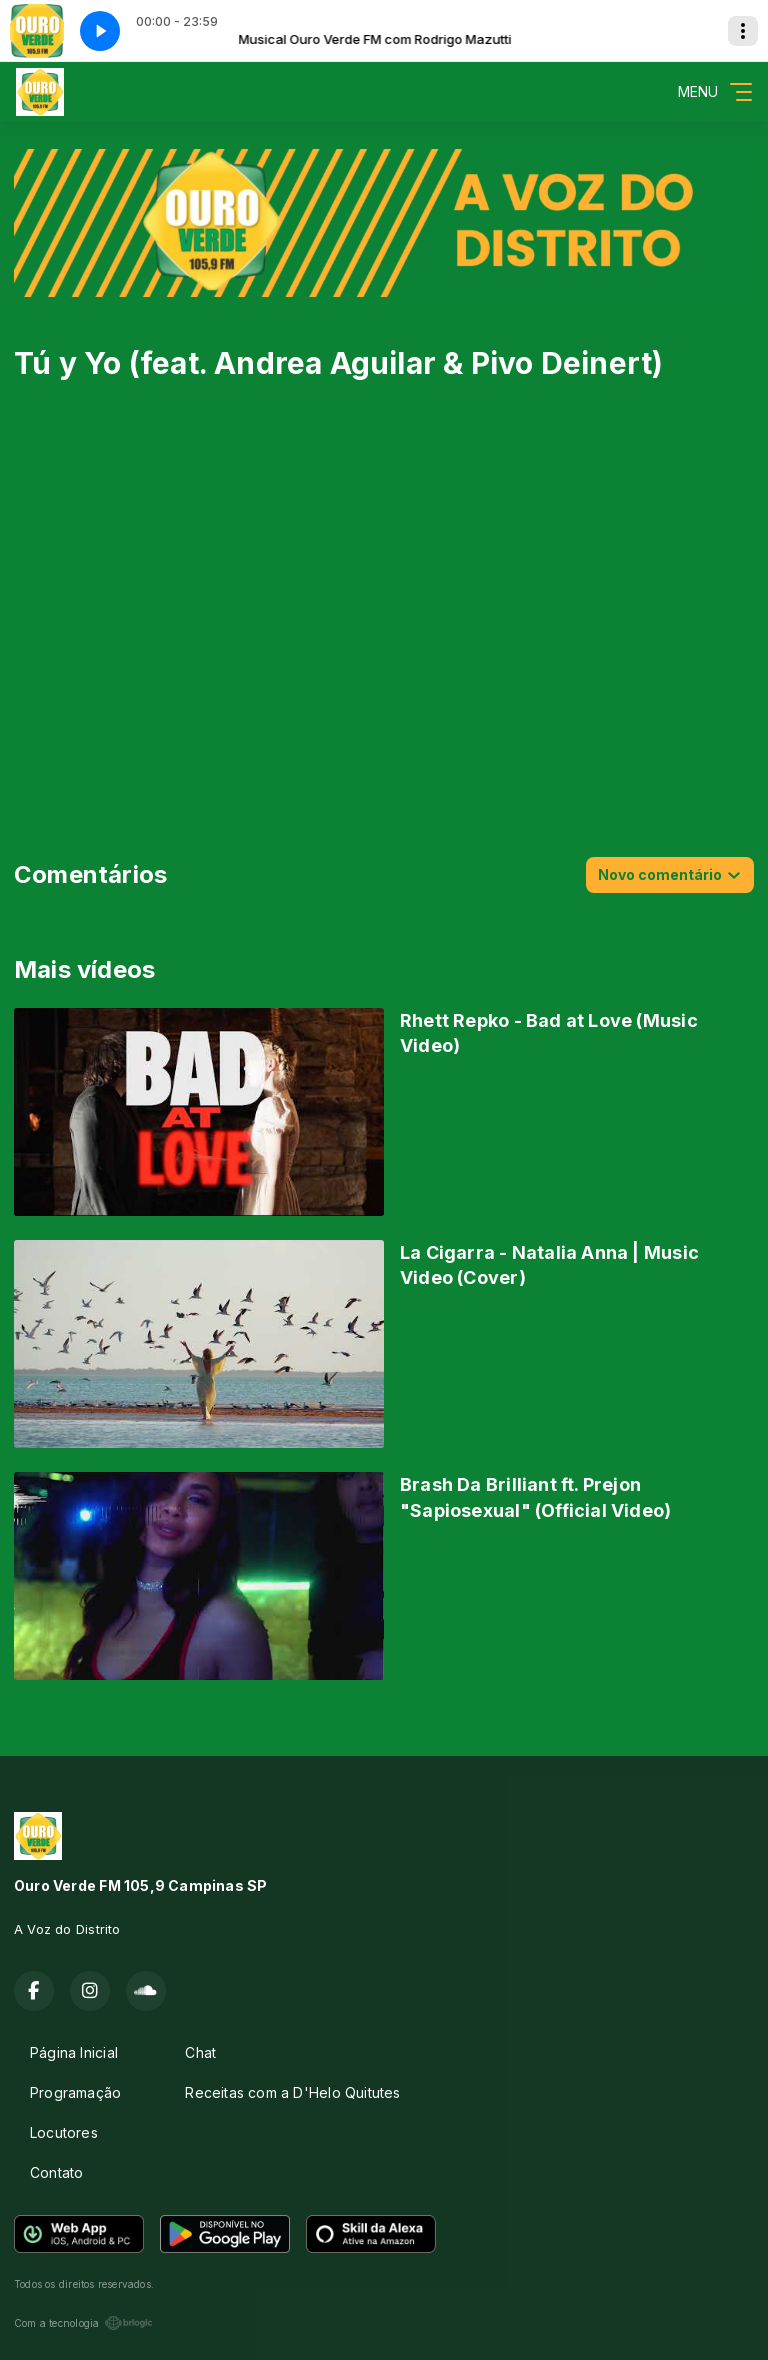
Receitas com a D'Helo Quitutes (292, 2092)
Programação (75, 2092)
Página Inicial (74, 2052)
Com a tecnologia (83, 2323)
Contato (56, 2172)
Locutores (64, 2132)
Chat (200, 2052)
